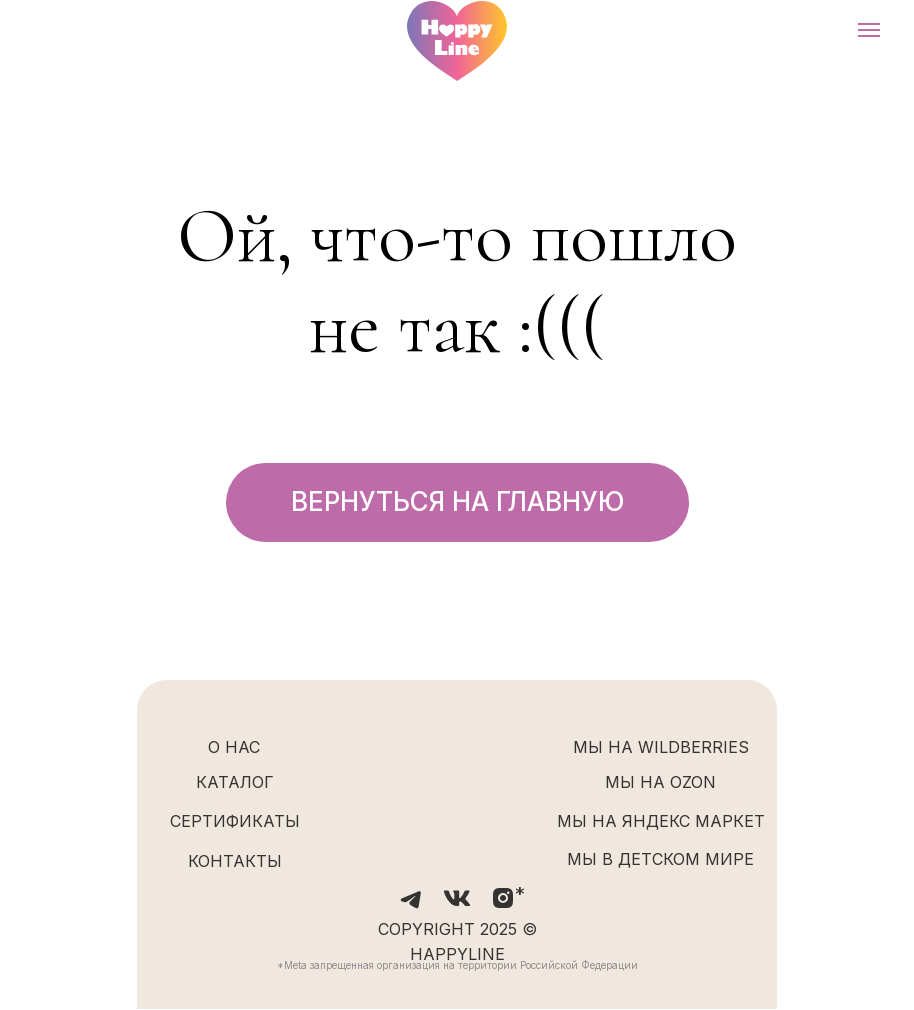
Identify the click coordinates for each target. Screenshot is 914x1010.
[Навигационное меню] (869, 30)
